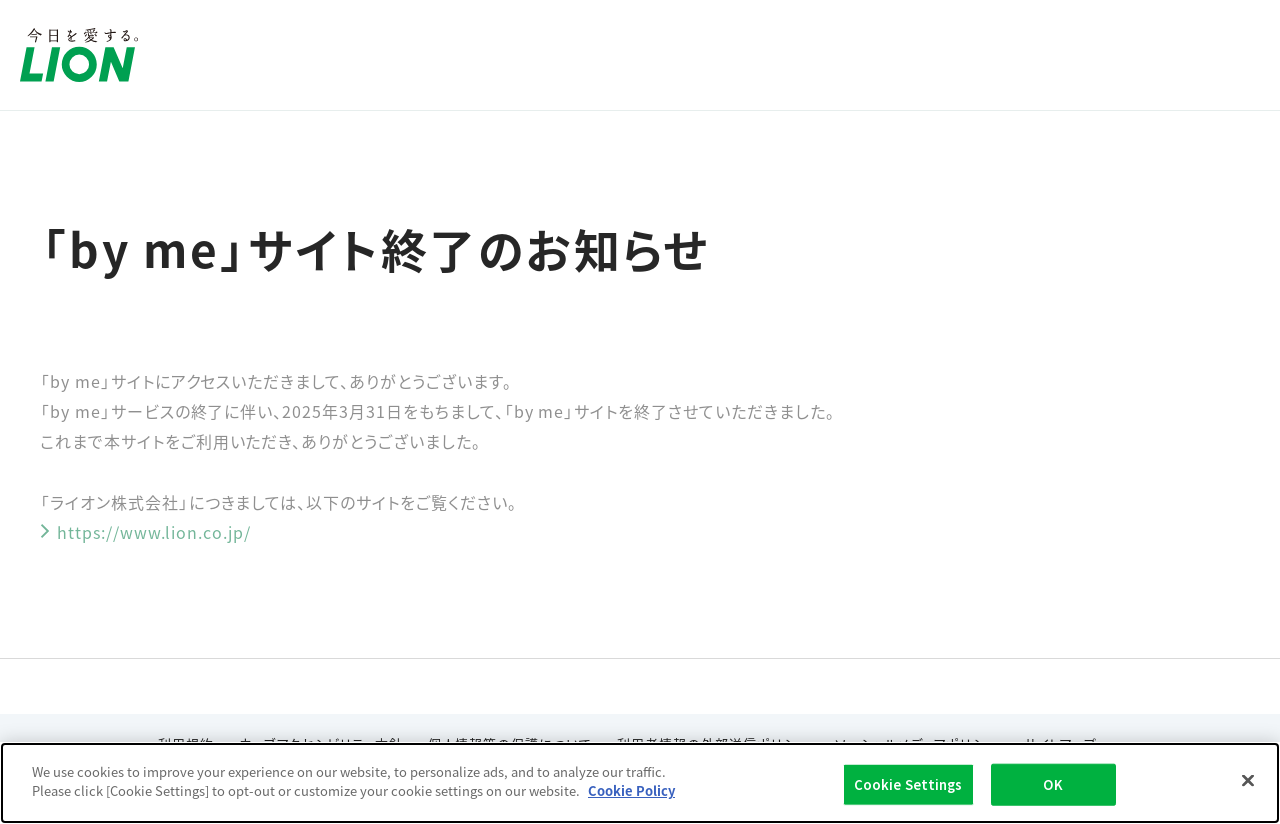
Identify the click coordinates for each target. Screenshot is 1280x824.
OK (1052, 784)
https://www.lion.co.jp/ (145, 532)
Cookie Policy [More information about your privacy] (631, 790)
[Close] (1248, 780)
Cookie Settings (908, 784)
